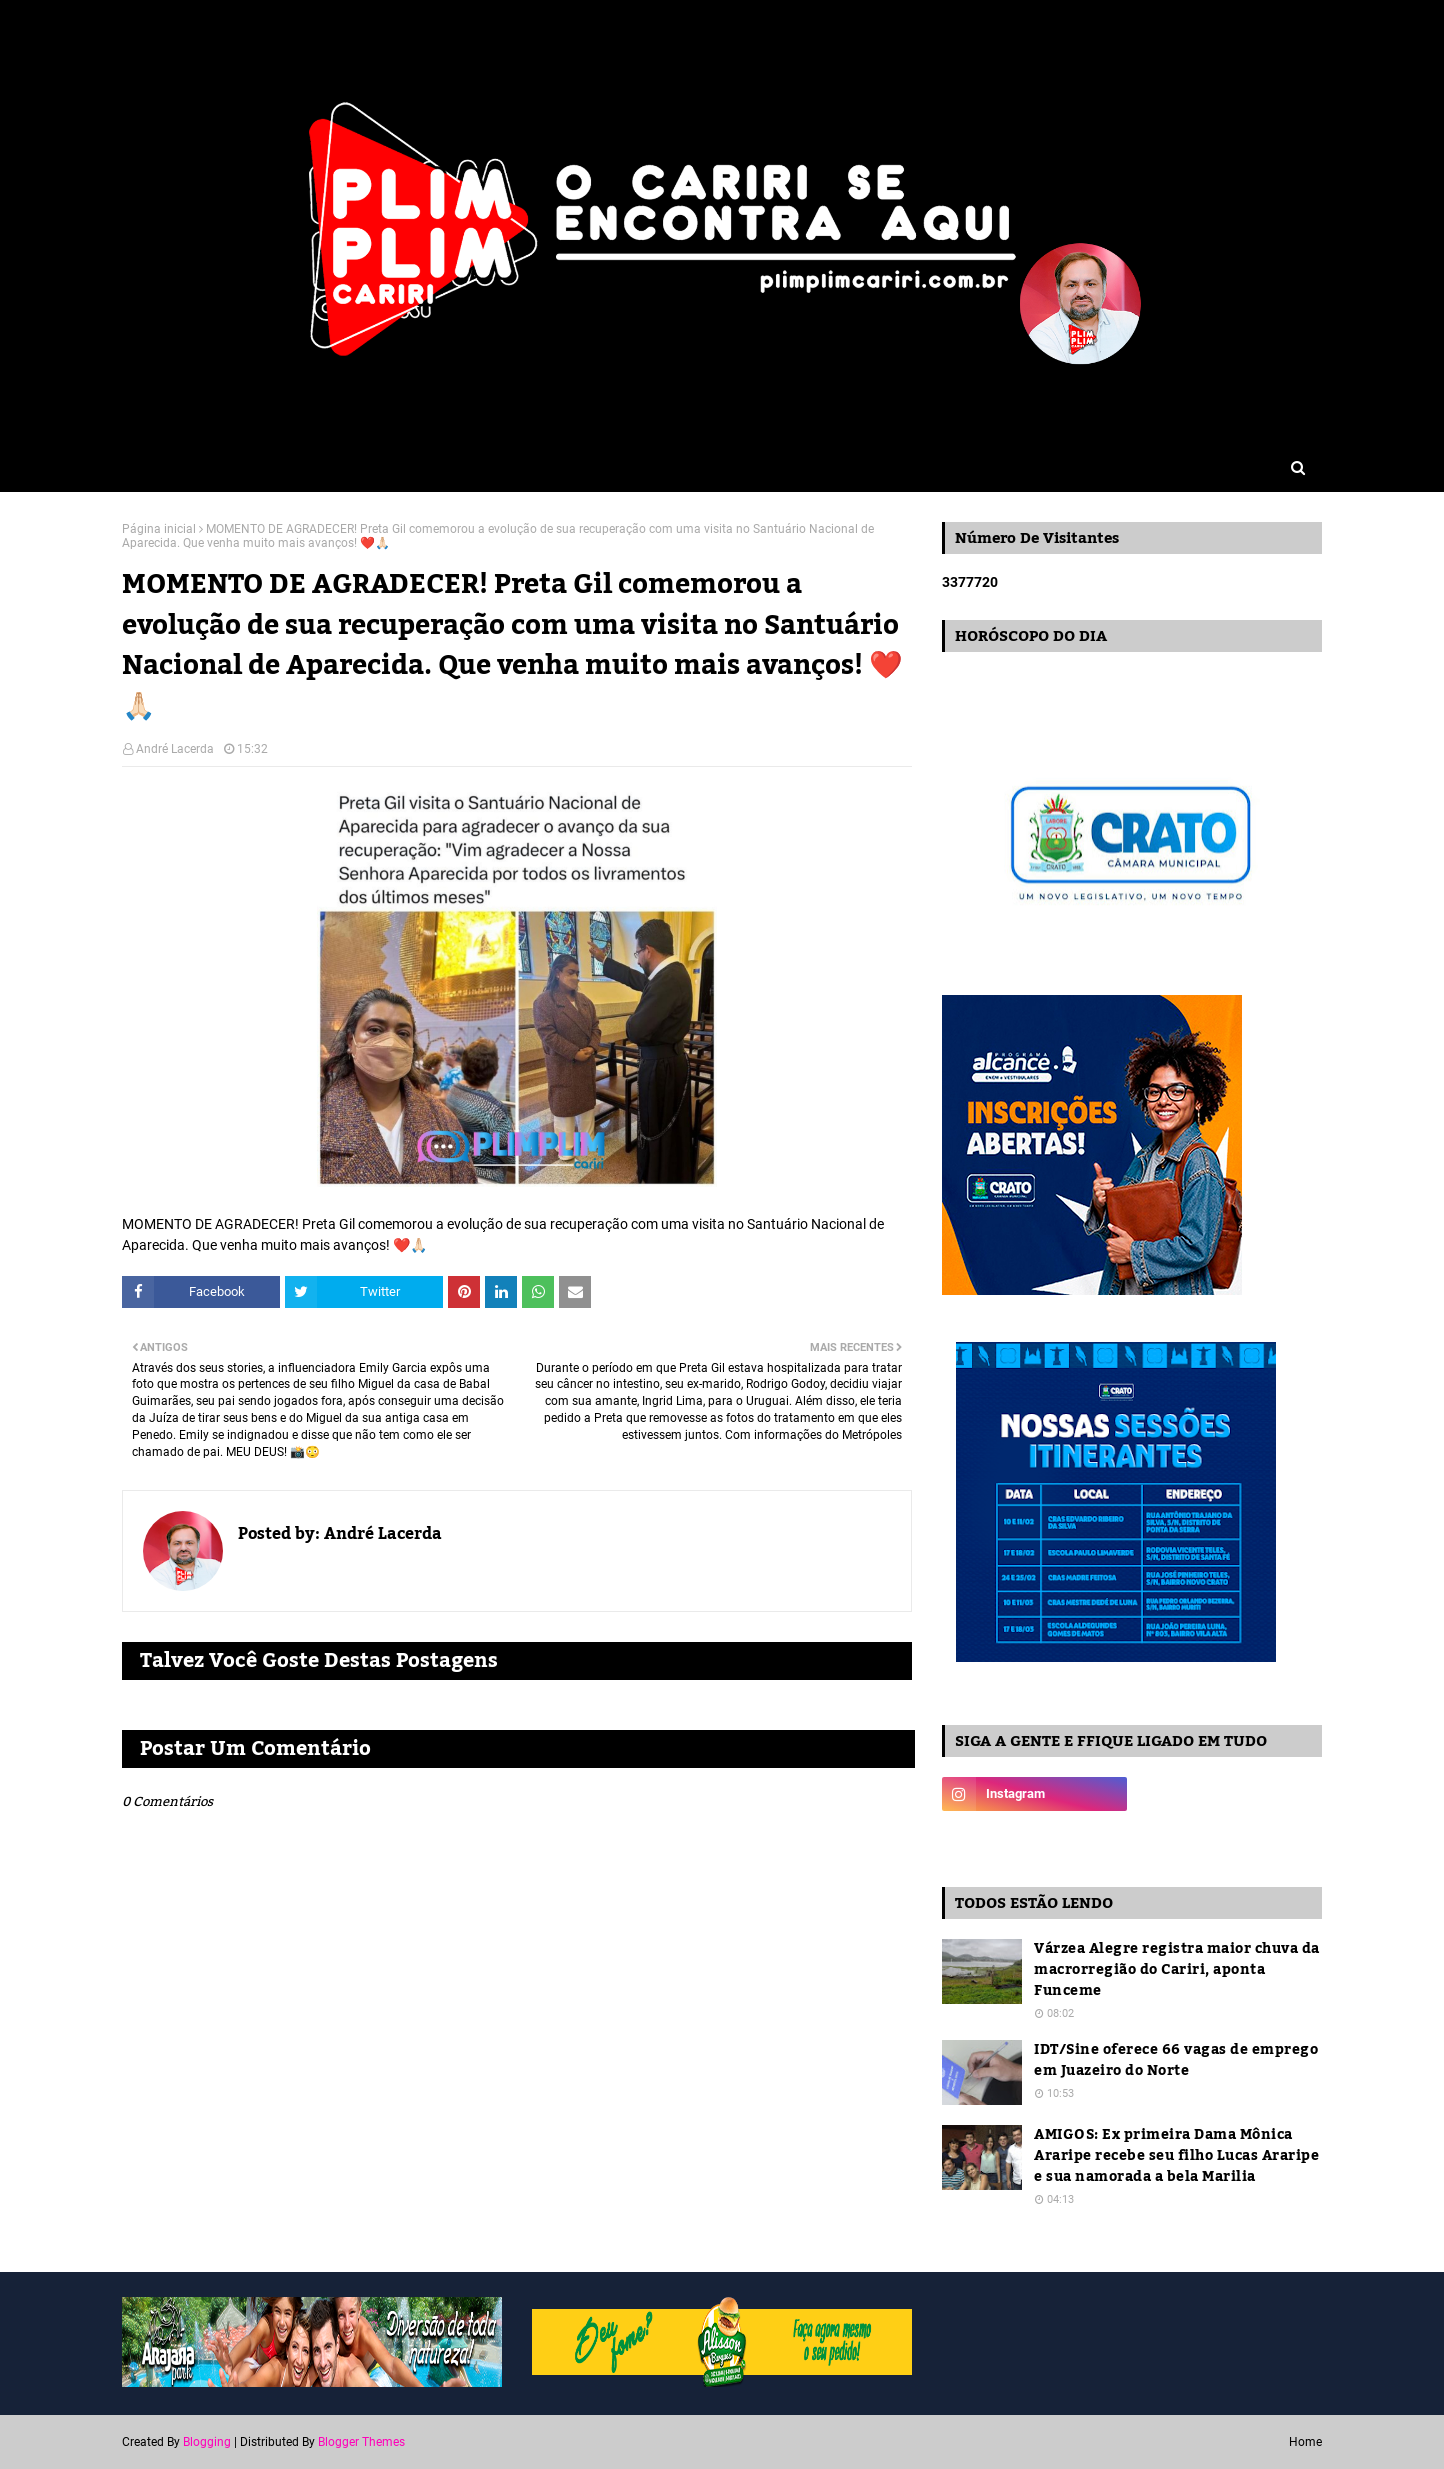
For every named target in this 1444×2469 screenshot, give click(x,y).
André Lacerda (175, 749)
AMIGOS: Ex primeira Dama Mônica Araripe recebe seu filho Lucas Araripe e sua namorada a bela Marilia (1176, 2156)
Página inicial (159, 529)
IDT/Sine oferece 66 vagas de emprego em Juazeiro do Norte (1176, 2061)
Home (1305, 2442)
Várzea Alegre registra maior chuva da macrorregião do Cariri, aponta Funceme (1177, 1970)
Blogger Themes (361, 2442)
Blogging (207, 2442)
